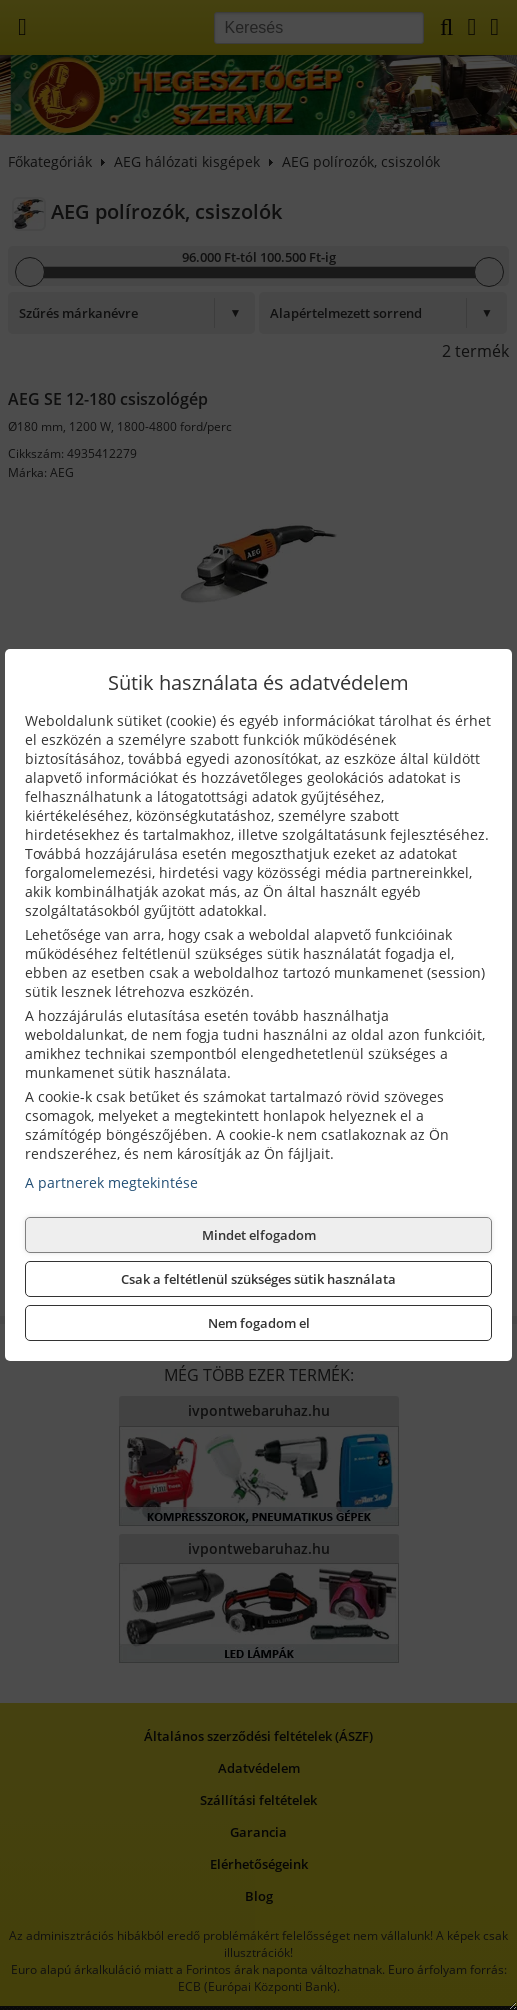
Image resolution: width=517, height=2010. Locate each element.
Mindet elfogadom (259, 1235)
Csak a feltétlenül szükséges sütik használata (258, 1279)
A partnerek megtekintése (111, 1182)
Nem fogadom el (259, 1323)
